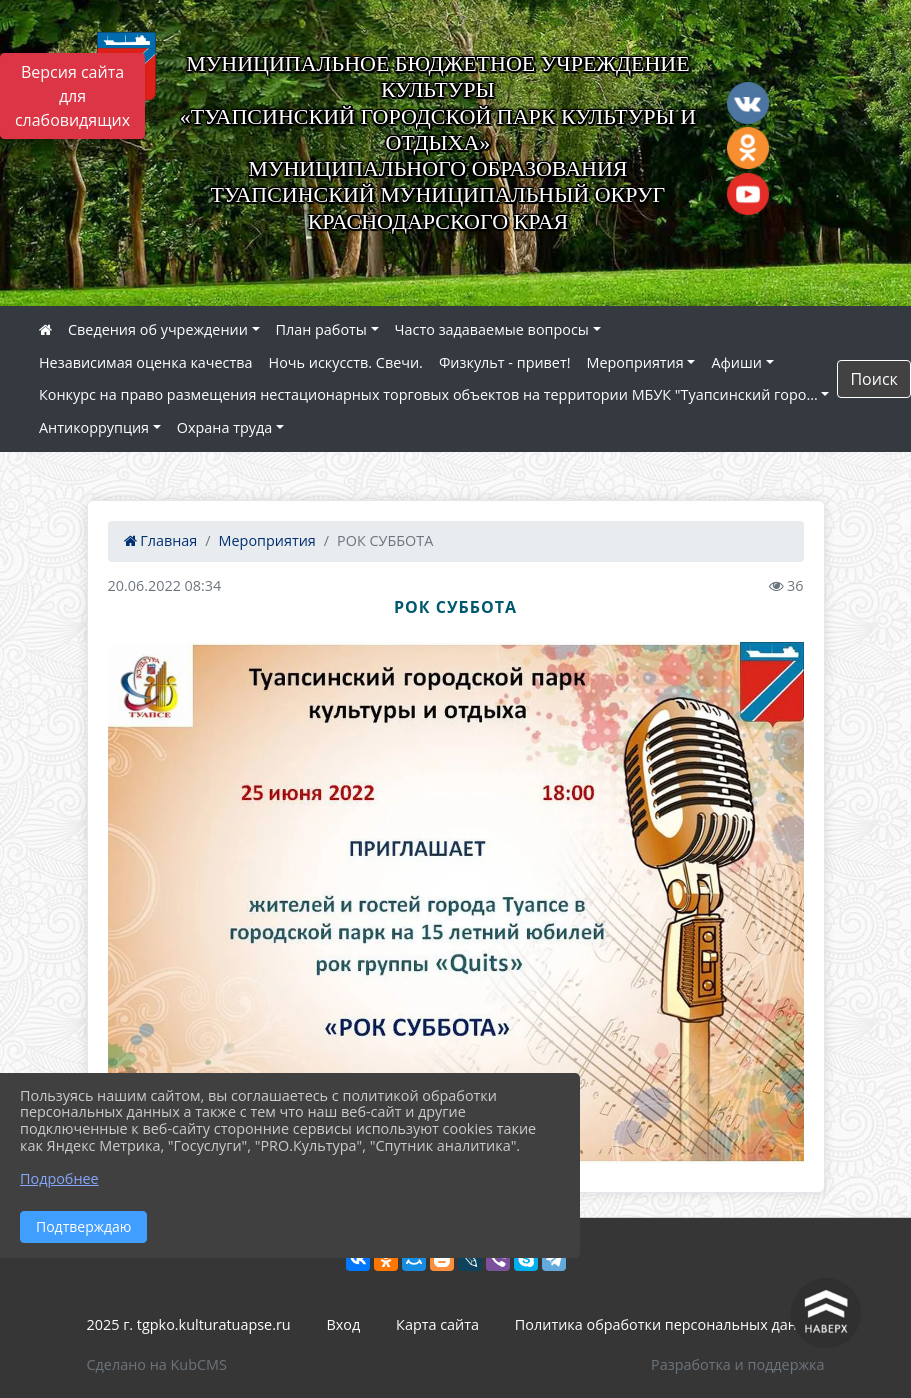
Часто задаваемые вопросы (492, 329)
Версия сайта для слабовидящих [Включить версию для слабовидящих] (72, 96)
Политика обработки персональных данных (670, 1324)
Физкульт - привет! (505, 362)
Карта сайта (437, 1324)
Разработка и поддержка (737, 1364)
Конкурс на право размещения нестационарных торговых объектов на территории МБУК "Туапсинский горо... (428, 394)
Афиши (736, 362)
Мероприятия (635, 362)
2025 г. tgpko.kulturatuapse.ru (189, 1324)
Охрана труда (224, 427)
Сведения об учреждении (158, 329)
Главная (161, 540)
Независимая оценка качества (146, 362)
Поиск (873, 379)
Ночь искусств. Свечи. (346, 362)
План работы (321, 329)
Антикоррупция (94, 427)
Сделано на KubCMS (157, 1364)
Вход (344, 1324)
